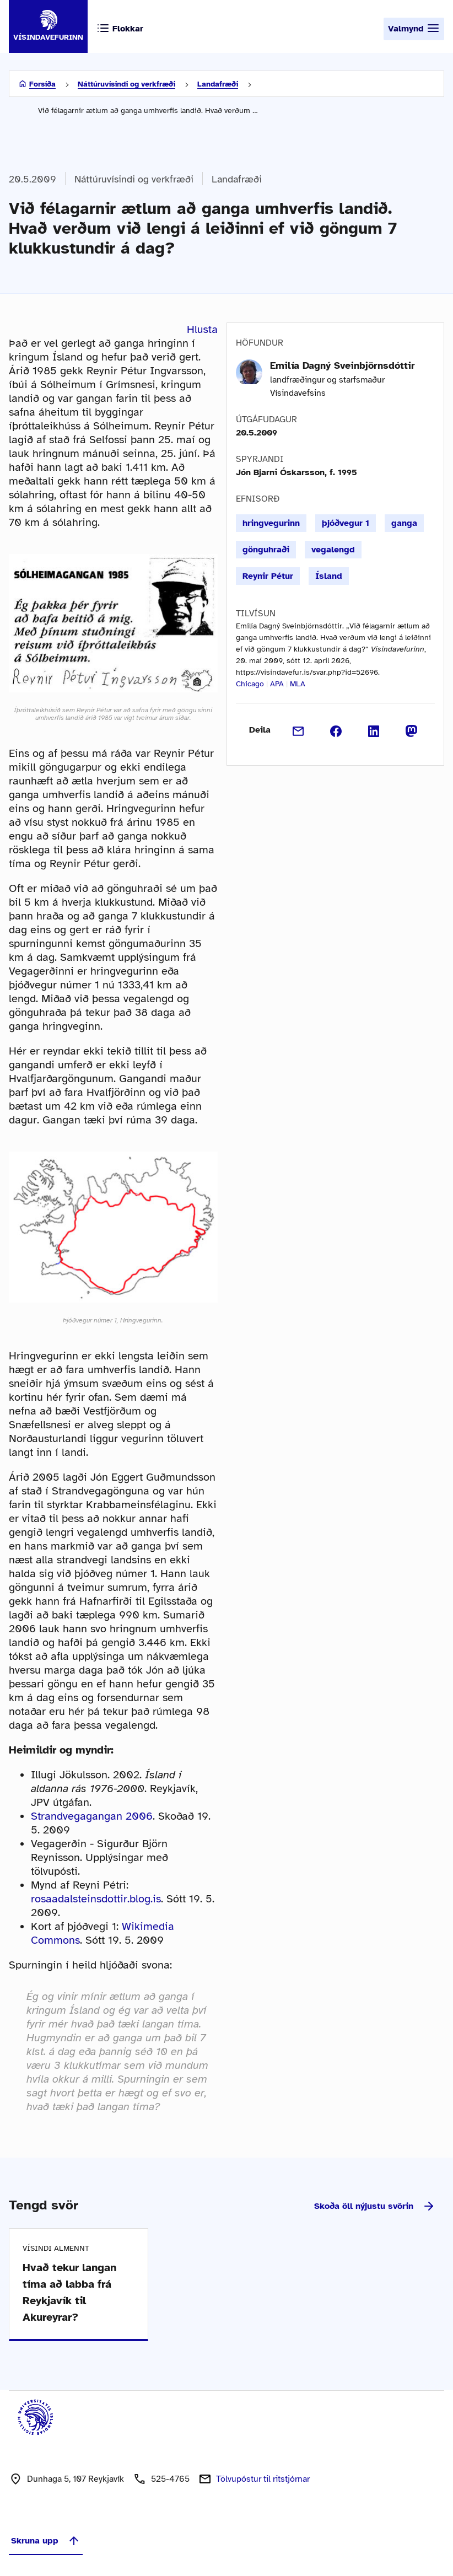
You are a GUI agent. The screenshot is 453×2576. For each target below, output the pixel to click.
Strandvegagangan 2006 (92, 1816)
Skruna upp (45, 2540)
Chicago (250, 684)
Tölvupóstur (263, 2478)
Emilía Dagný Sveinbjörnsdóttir (342, 365)
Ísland (328, 576)
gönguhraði (265, 549)
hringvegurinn (271, 523)
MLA (297, 684)
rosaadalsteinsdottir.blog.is (96, 1899)
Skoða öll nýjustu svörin (374, 2206)
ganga (404, 523)
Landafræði (217, 84)
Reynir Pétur (267, 576)
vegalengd (333, 549)
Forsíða (42, 84)
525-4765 (170, 2478)
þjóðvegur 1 (345, 523)
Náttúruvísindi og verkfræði (126, 84)
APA (277, 684)
